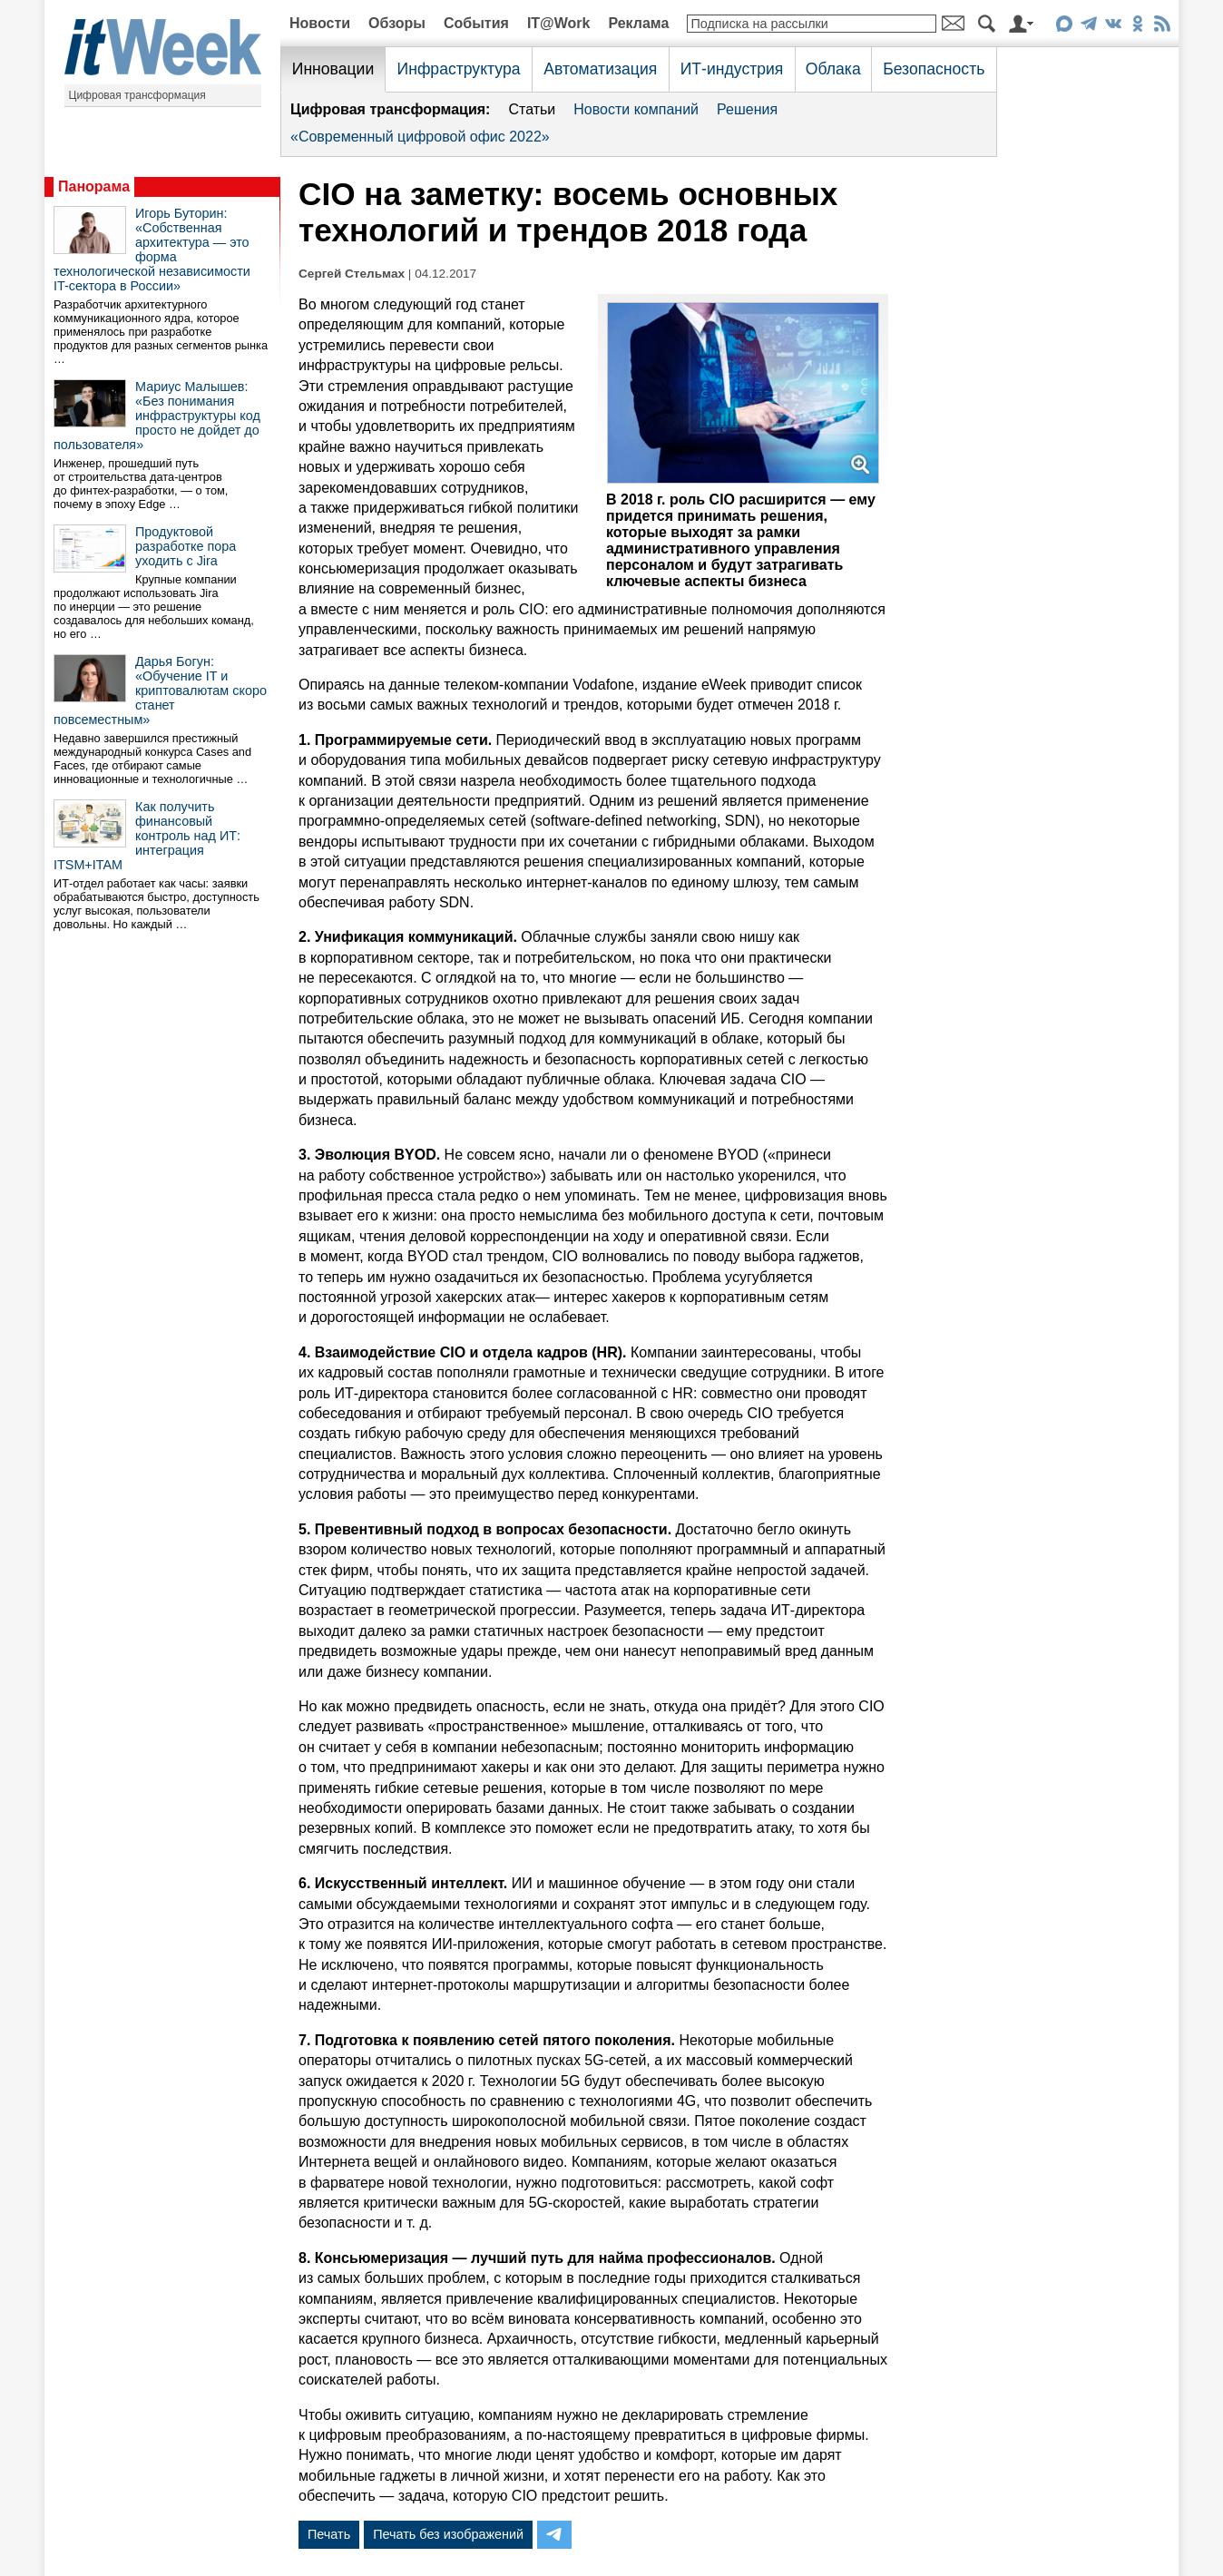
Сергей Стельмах (351, 273)
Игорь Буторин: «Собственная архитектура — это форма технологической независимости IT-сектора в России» (152, 249)
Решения (747, 109)
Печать (329, 2534)
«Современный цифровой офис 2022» (420, 136)
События (476, 23)
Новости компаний (636, 109)
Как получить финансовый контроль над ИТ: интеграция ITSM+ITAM (147, 835)
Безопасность (933, 69)
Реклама (638, 23)
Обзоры (397, 23)
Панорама (94, 186)
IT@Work (559, 23)
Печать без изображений (448, 2534)
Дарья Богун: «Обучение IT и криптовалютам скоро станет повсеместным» (160, 690)
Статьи (531, 109)
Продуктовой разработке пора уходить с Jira (185, 546)
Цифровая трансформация (137, 95)
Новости (319, 23)
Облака (833, 69)
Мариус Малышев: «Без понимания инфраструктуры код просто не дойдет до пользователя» (157, 415)
